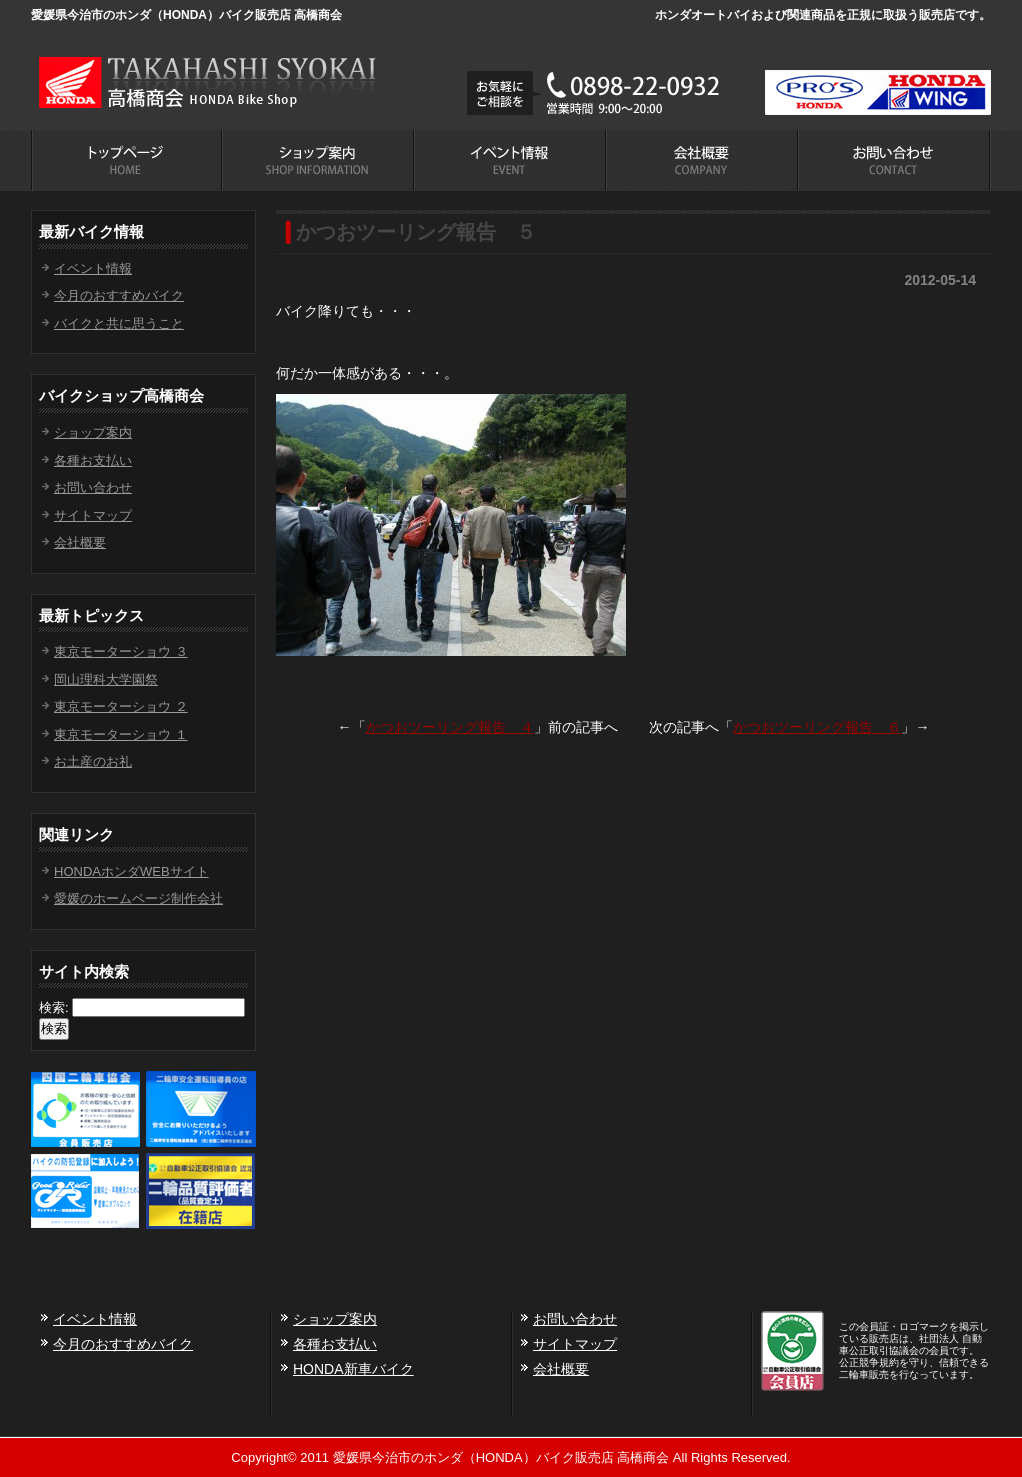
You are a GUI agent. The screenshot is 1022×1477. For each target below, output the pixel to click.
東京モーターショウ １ (121, 734)
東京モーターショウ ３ (121, 651)
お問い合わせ (93, 487)
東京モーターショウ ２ (121, 706)
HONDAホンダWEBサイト (131, 871)
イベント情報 (93, 268)
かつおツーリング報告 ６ (817, 727)
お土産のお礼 (93, 761)
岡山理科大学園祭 (106, 679)
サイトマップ (93, 515)
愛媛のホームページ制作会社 (138, 898)
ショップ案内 (93, 432)
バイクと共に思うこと (119, 323)
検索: (54, 1007)
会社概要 (80, 542)
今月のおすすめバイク (119, 295)
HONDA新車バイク (353, 1369)
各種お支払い (93, 460)
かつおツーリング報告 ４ (450, 727)
